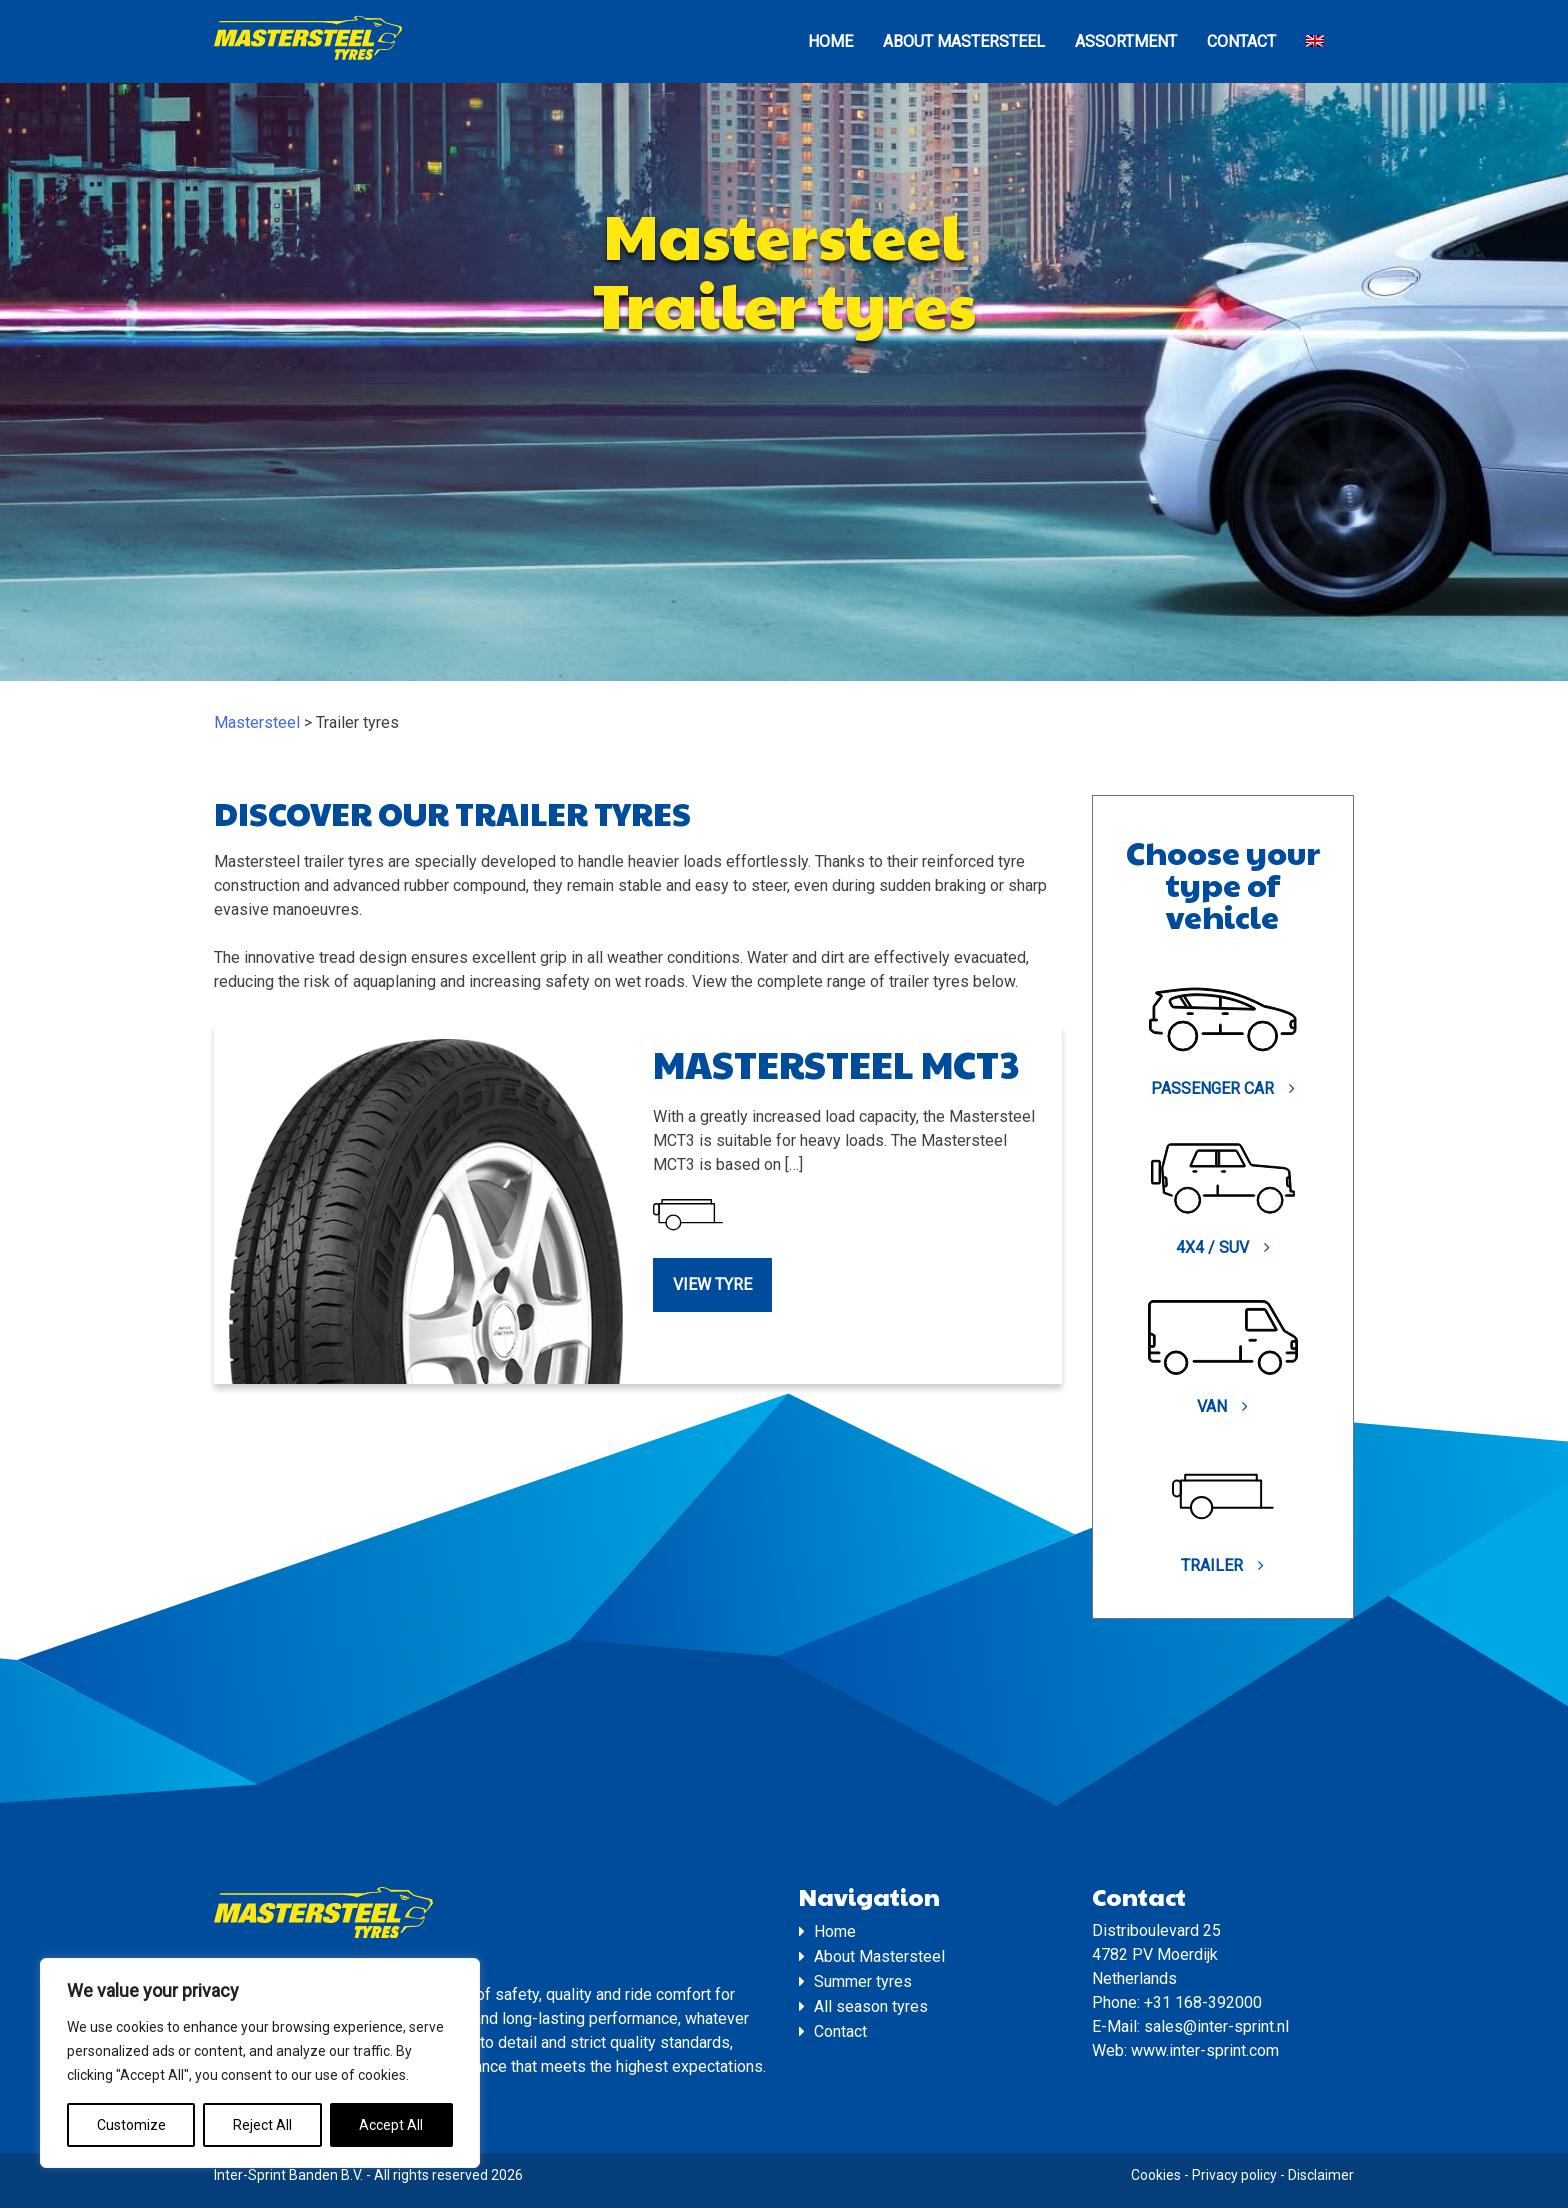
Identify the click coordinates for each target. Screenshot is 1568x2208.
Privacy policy (1234, 2175)
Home (830, 41)
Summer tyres (863, 1981)
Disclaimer (1321, 2175)
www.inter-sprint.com (1205, 2050)
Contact (1241, 41)
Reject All (262, 2125)
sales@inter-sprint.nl (1216, 2026)
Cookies (1156, 2175)
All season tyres (871, 2006)
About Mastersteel (964, 41)
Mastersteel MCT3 (836, 1063)
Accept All (391, 2125)
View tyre (712, 1284)
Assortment (1126, 41)
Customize (131, 2125)
